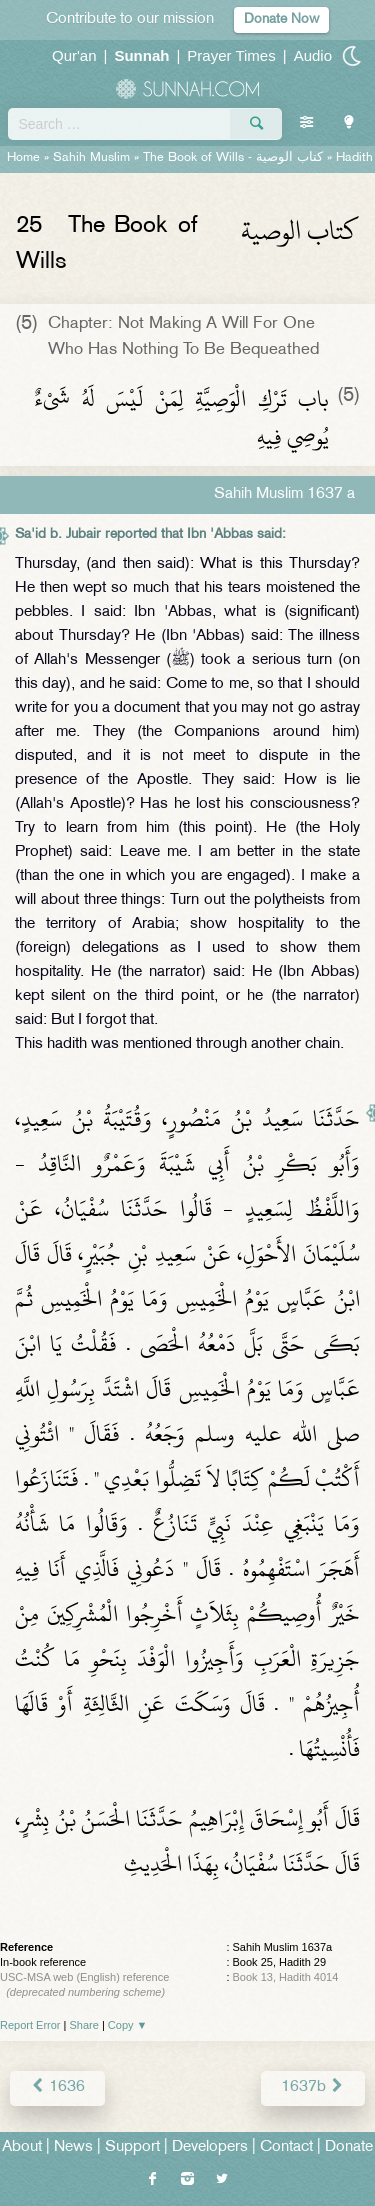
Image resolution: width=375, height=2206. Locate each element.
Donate (349, 2147)
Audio (313, 55)
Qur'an (74, 55)
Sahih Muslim (91, 158)
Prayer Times (231, 55)
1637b (313, 2087)
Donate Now (281, 19)
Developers (210, 2147)
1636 (57, 2087)
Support (132, 2147)
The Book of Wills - (233, 158)
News (73, 2147)
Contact (286, 2147)
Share (84, 2025)
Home (23, 158)
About (22, 2147)
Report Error (30, 2025)
